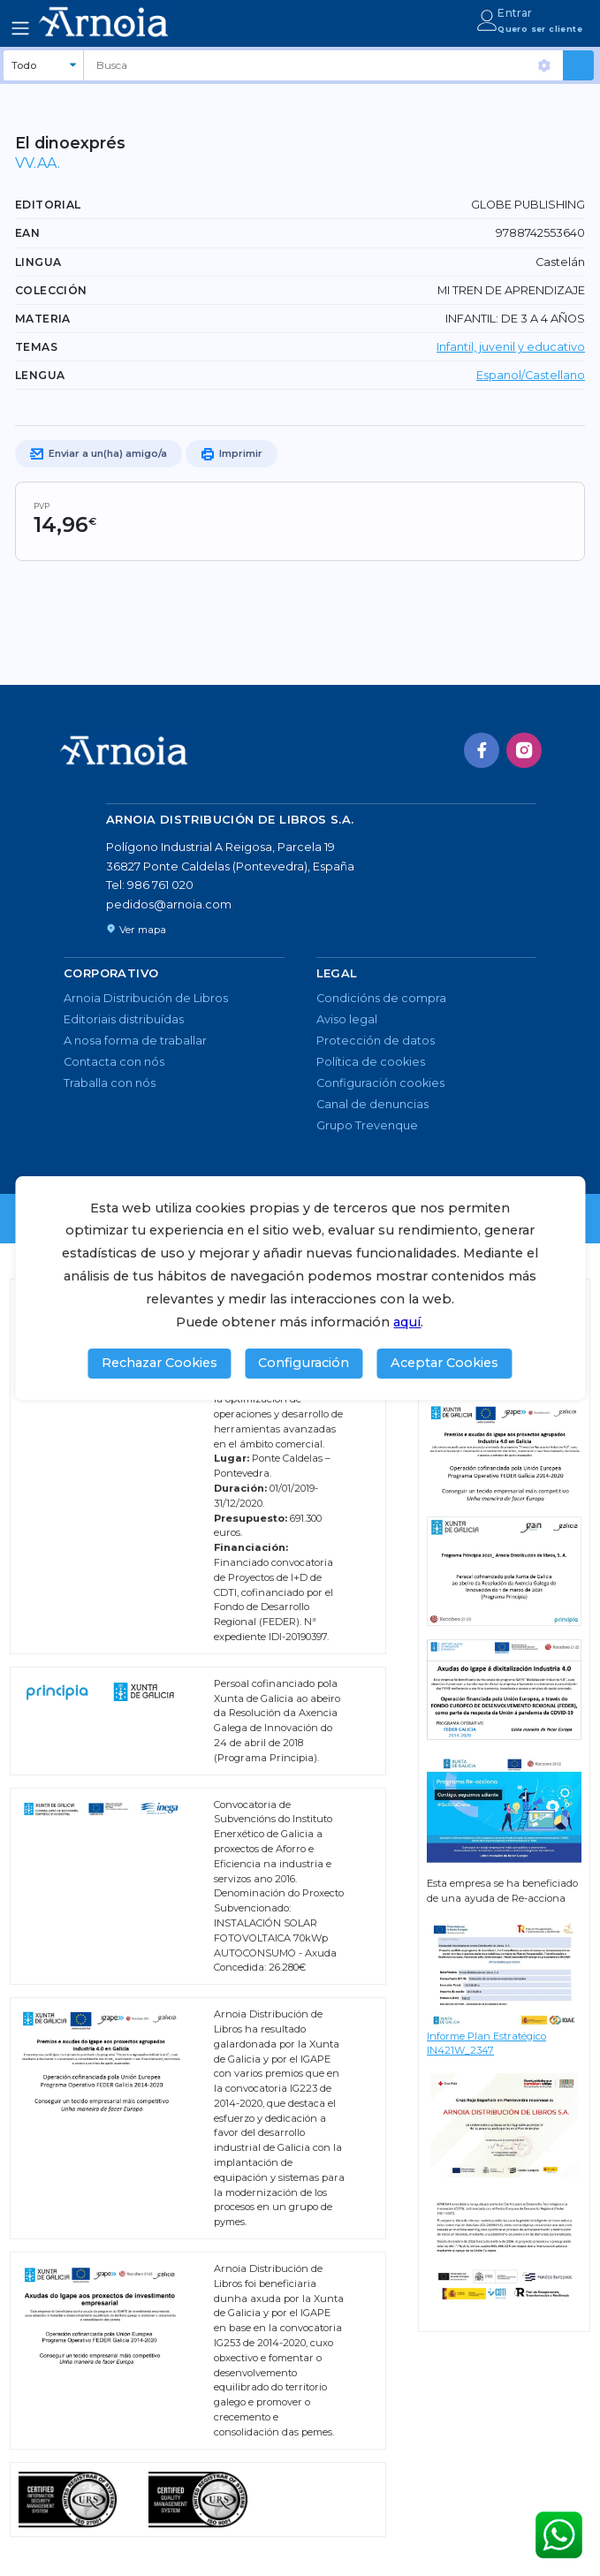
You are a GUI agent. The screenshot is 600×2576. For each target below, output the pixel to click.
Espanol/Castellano (530, 375)
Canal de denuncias (372, 1104)
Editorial (48, 204)
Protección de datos (375, 1040)
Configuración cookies (380, 1083)
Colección (51, 290)
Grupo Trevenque (367, 1125)
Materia (43, 318)
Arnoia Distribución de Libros (146, 998)
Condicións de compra (381, 998)
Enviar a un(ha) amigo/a (98, 454)
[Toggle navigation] (20, 28)
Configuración (303, 1363)
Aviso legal (346, 1019)
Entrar (514, 12)
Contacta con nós (114, 1061)
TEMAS (36, 346)
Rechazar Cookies (159, 1363)
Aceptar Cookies (444, 1363)
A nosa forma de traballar (135, 1040)
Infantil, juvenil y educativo (511, 346)
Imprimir (231, 454)
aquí (407, 1322)
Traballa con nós (110, 1083)
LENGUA (40, 375)
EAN (27, 232)
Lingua (38, 262)
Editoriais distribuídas (124, 1019)
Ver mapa (136, 929)
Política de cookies (370, 1061)
